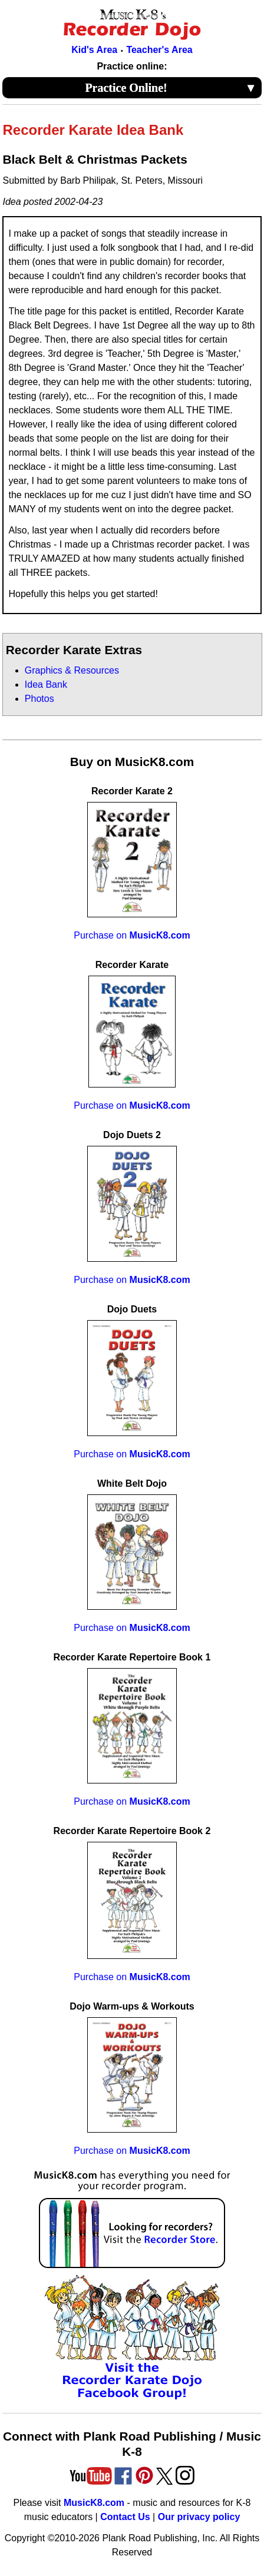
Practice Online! (170, 88)
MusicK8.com (94, 2503)
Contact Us (125, 2517)
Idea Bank (46, 684)
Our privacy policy (199, 2517)
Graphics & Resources (72, 670)
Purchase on (132, 935)
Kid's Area (94, 50)
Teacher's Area (159, 50)
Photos (39, 699)
